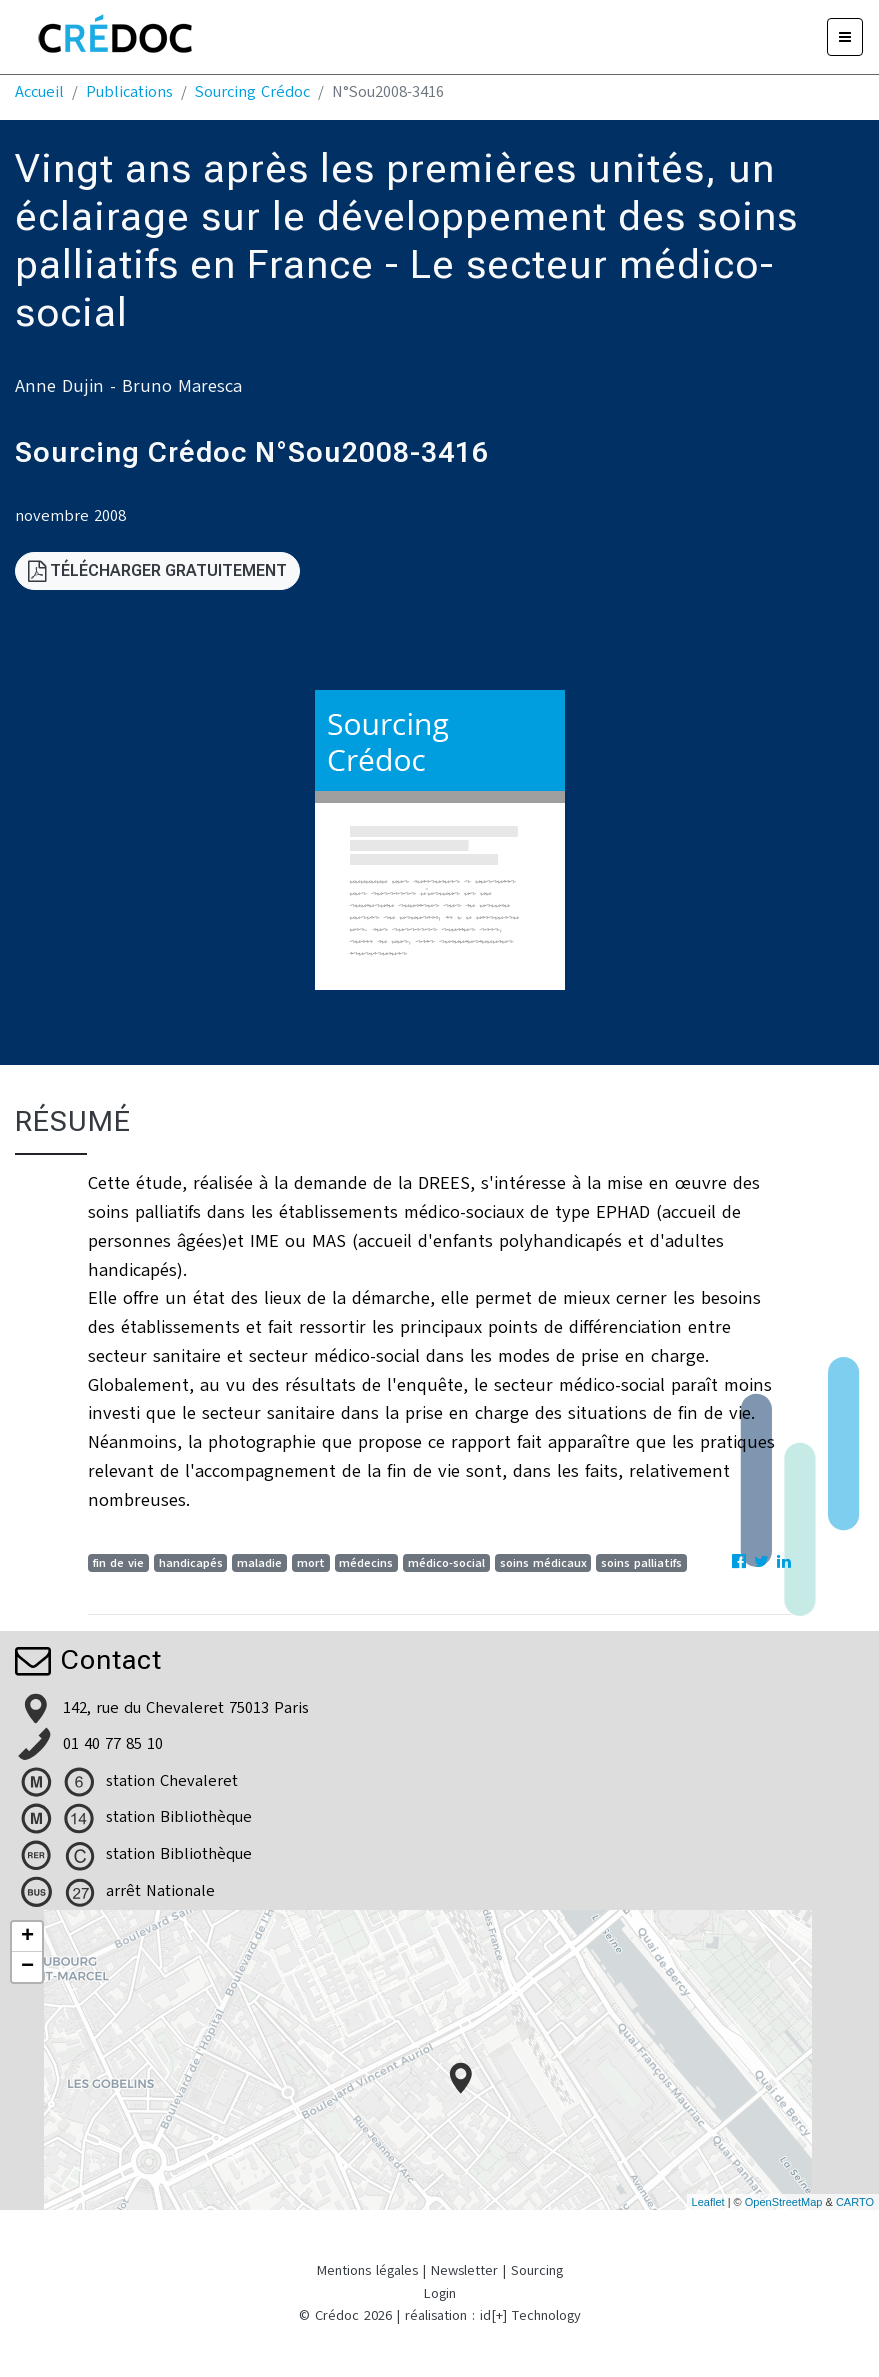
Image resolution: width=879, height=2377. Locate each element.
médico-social (446, 1563)
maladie (259, 1563)
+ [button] (27, 1937)
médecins (366, 1563)
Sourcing (537, 2270)
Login (440, 2293)
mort (311, 1563)
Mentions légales (367, 2270)
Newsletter (464, 2270)
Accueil (39, 92)
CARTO (855, 2202)
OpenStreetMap (784, 2202)
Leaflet (708, 2202)
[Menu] (845, 37)
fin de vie (118, 1563)
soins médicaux (543, 1563)
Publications (129, 92)
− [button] (27, 1967)
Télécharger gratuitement (157, 570)
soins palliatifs (641, 1563)
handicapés (191, 1563)
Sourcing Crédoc (252, 92)
